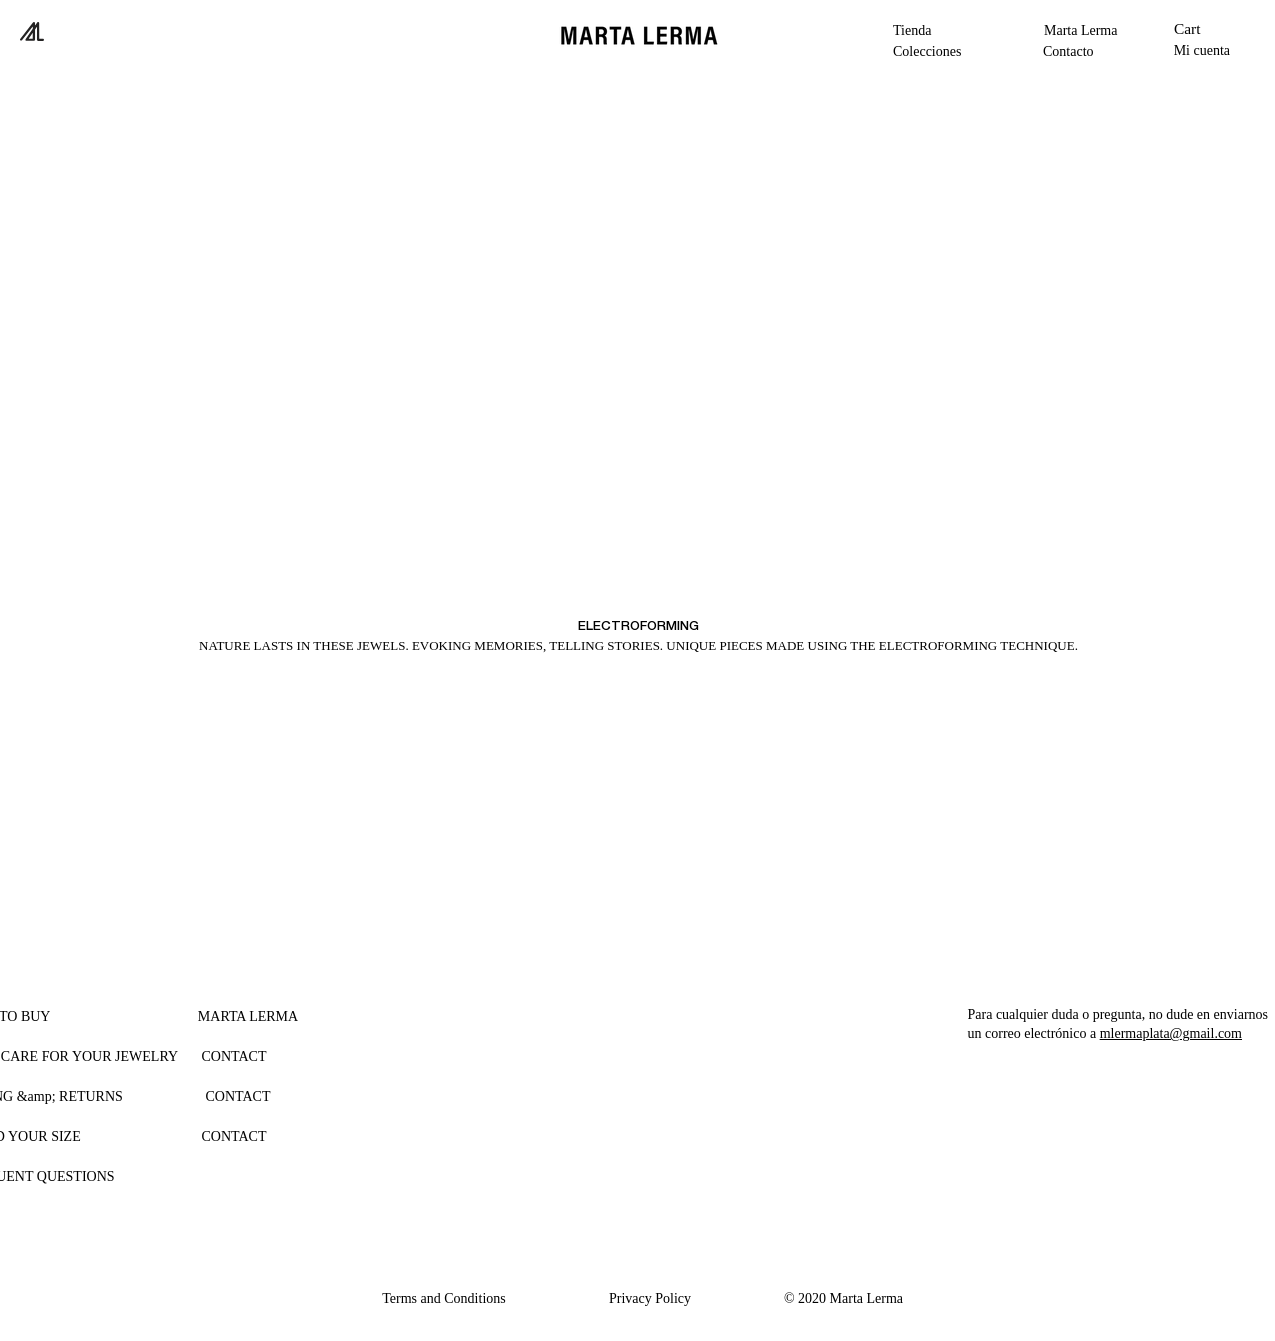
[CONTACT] (234, 1056)
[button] (938, 51)
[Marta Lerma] (1089, 30)
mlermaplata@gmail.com (1171, 1033)
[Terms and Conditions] (444, 1298)
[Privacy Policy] (650, 1298)
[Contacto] (1076, 51)
